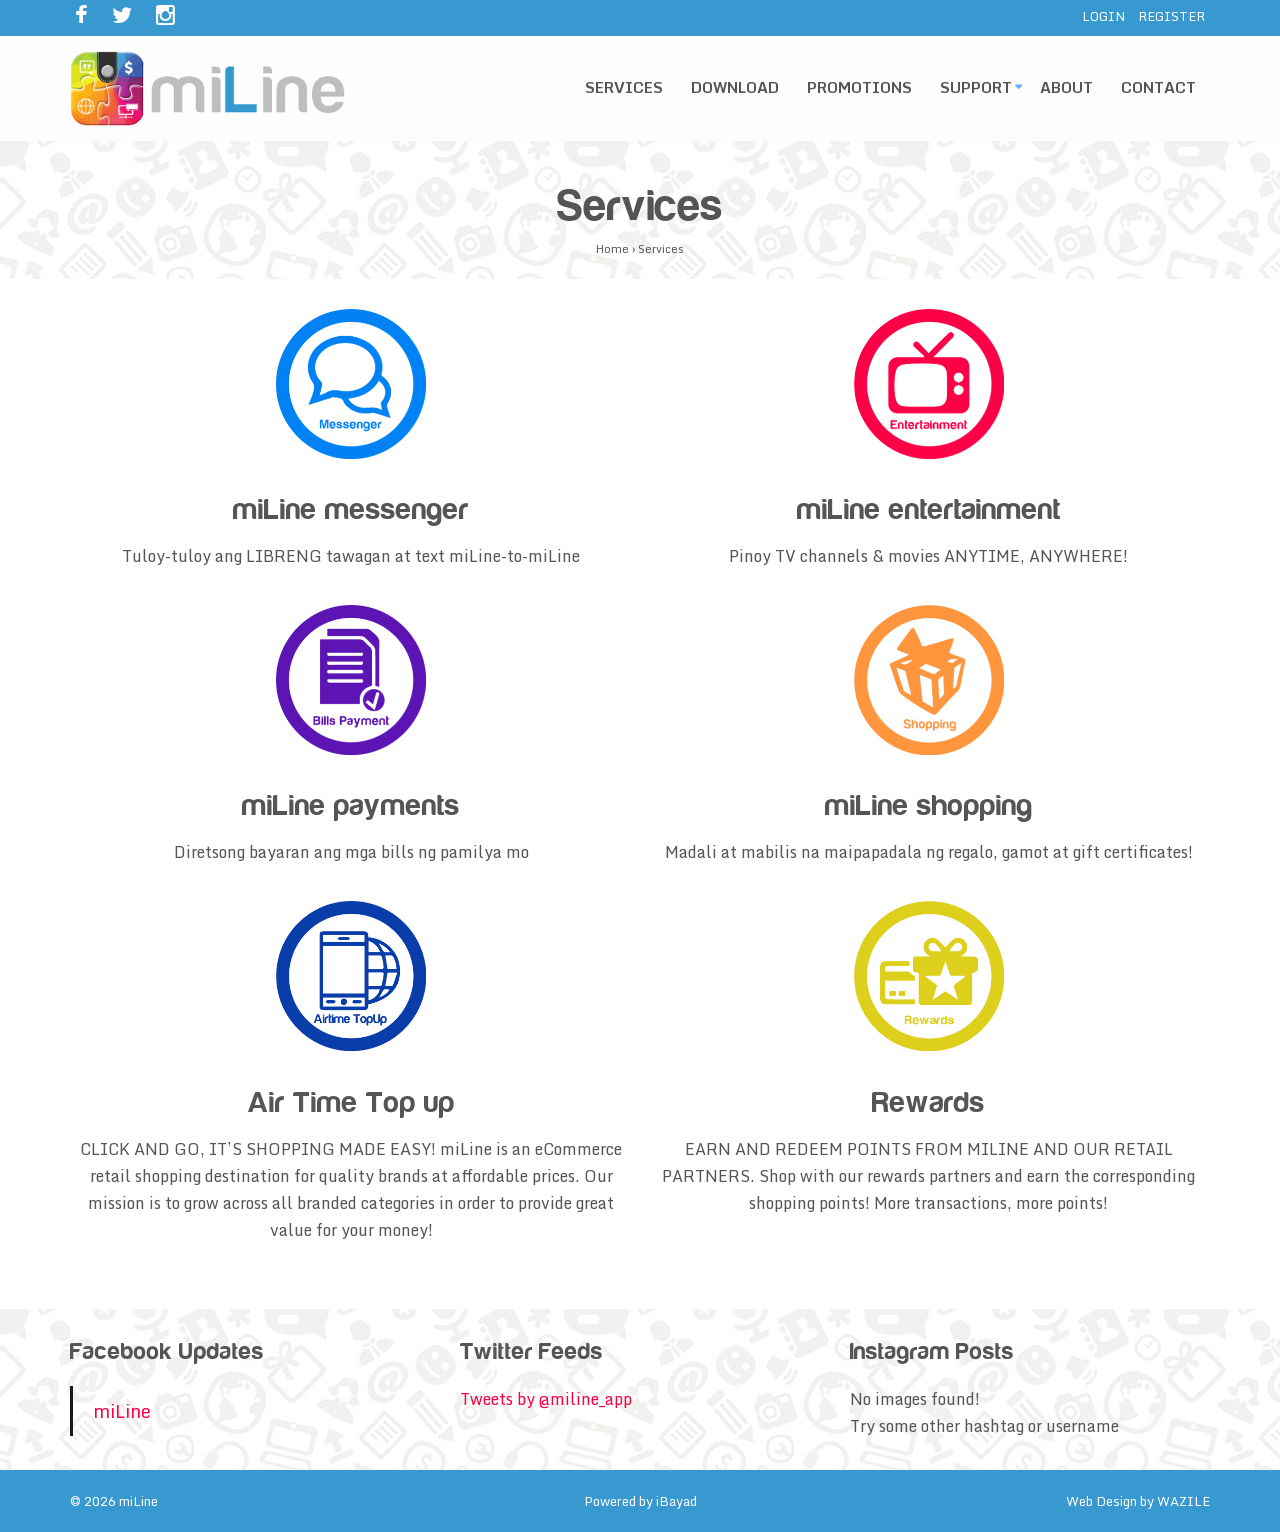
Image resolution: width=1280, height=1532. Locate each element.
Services (624, 87)
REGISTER (1171, 16)
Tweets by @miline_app (546, 1399)
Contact (1158, 87)
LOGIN (1103, 16)
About (1066, 87)
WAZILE (1183, 1501)
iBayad (676, 1501)
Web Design (1101, 1501)
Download (735, 87)
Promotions (859, 87)
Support (976, 87)
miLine (122, 1411)
